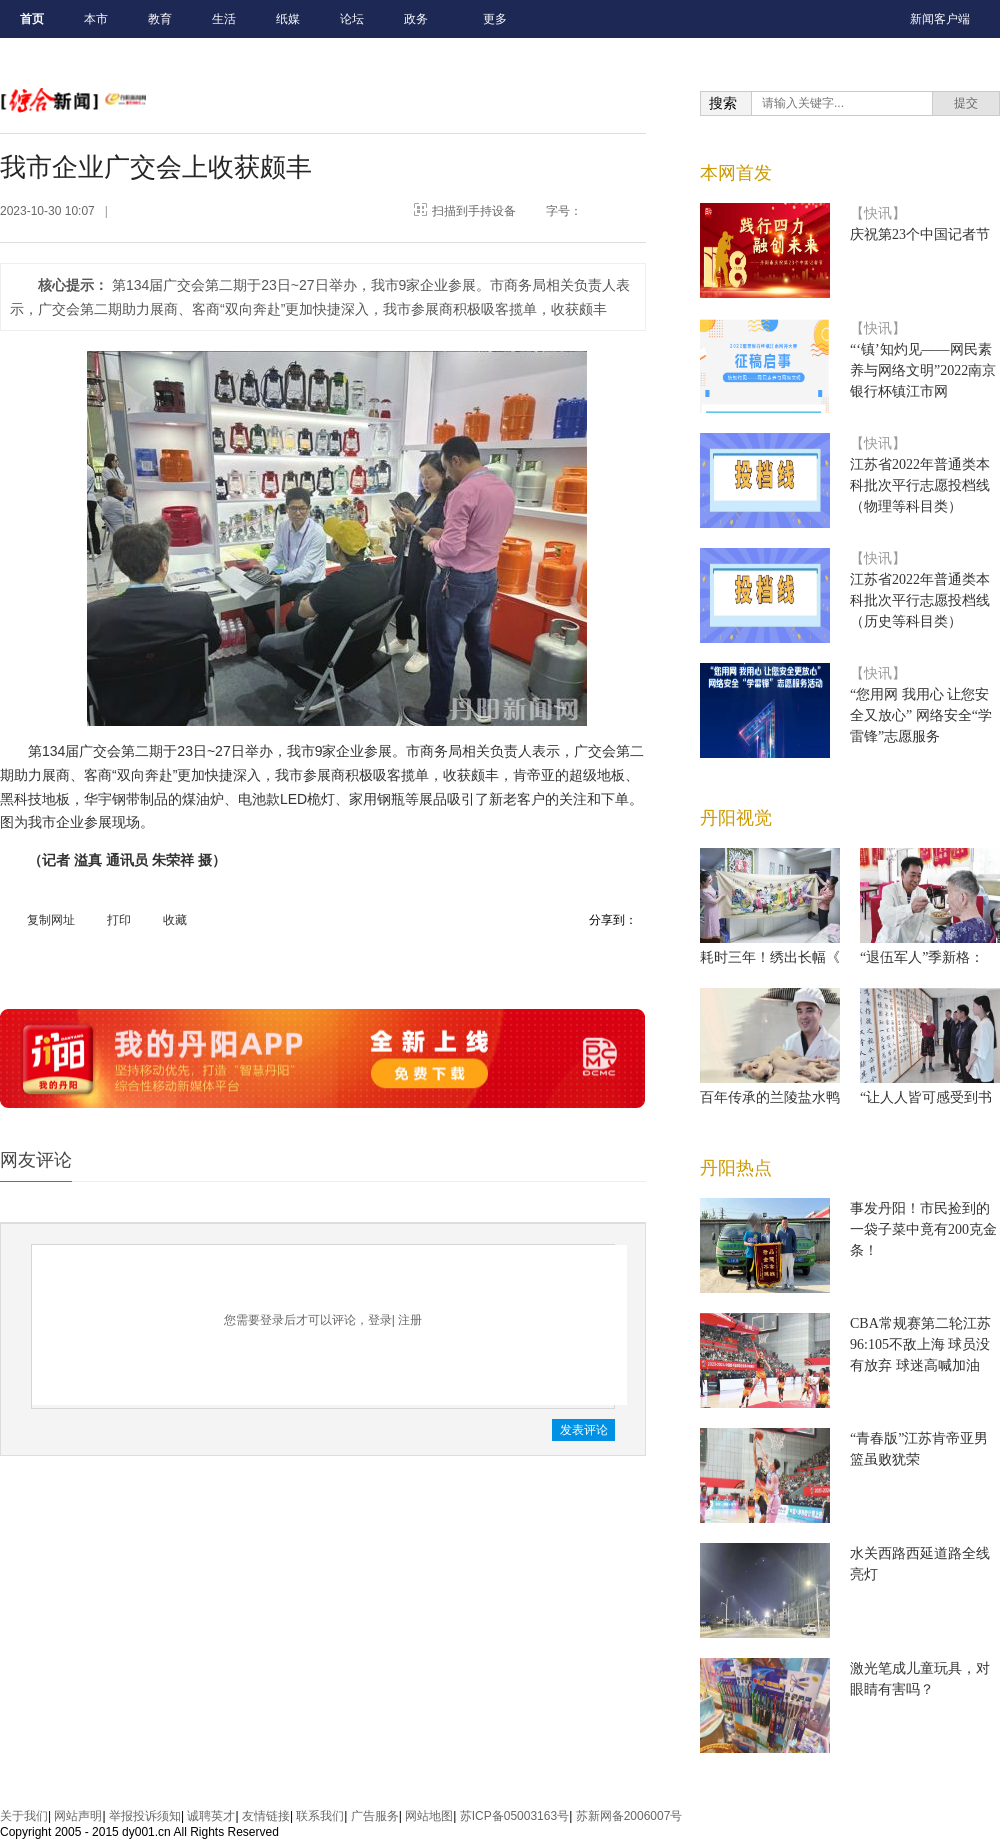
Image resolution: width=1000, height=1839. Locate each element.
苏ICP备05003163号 (514, 1816)
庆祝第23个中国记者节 (920, 234)
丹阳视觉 (736, 818)
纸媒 (288, 19)
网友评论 (36, 1160)
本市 (96, 19)
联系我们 (320, 1816)
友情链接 (266, 1816)
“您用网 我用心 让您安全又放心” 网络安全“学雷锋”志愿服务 (921, 715)
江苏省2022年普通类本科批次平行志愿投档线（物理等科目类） (920, 485)
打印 (119, 920)
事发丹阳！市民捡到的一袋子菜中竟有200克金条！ (923, 1229)
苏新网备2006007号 (629, 1816)
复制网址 (51, 920)
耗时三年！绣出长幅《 (770, 957)
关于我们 (24, 1816)
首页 (32, 19)
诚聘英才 (211, 1816)
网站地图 (429, 1816)
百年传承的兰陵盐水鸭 (770, 1097)
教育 (160, 19)
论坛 (352, 19)
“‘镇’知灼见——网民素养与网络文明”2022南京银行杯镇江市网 (923, 370)
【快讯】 (878, 213)
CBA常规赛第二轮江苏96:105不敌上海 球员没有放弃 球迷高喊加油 (920, 1344)
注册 (410, 1320)
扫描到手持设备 (474, 211)
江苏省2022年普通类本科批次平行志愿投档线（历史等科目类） (920, 600)
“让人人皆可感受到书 (926, 1097)
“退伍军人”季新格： (922, 957)
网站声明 (78, 1816)
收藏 (175, 920)
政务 (416, 19)
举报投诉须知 (145, 1816)
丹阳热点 (736, 1168)
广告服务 (375, 1816)
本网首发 (736, 173)
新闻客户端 (940, 19)
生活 (224, 19)
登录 (380, 1320)
